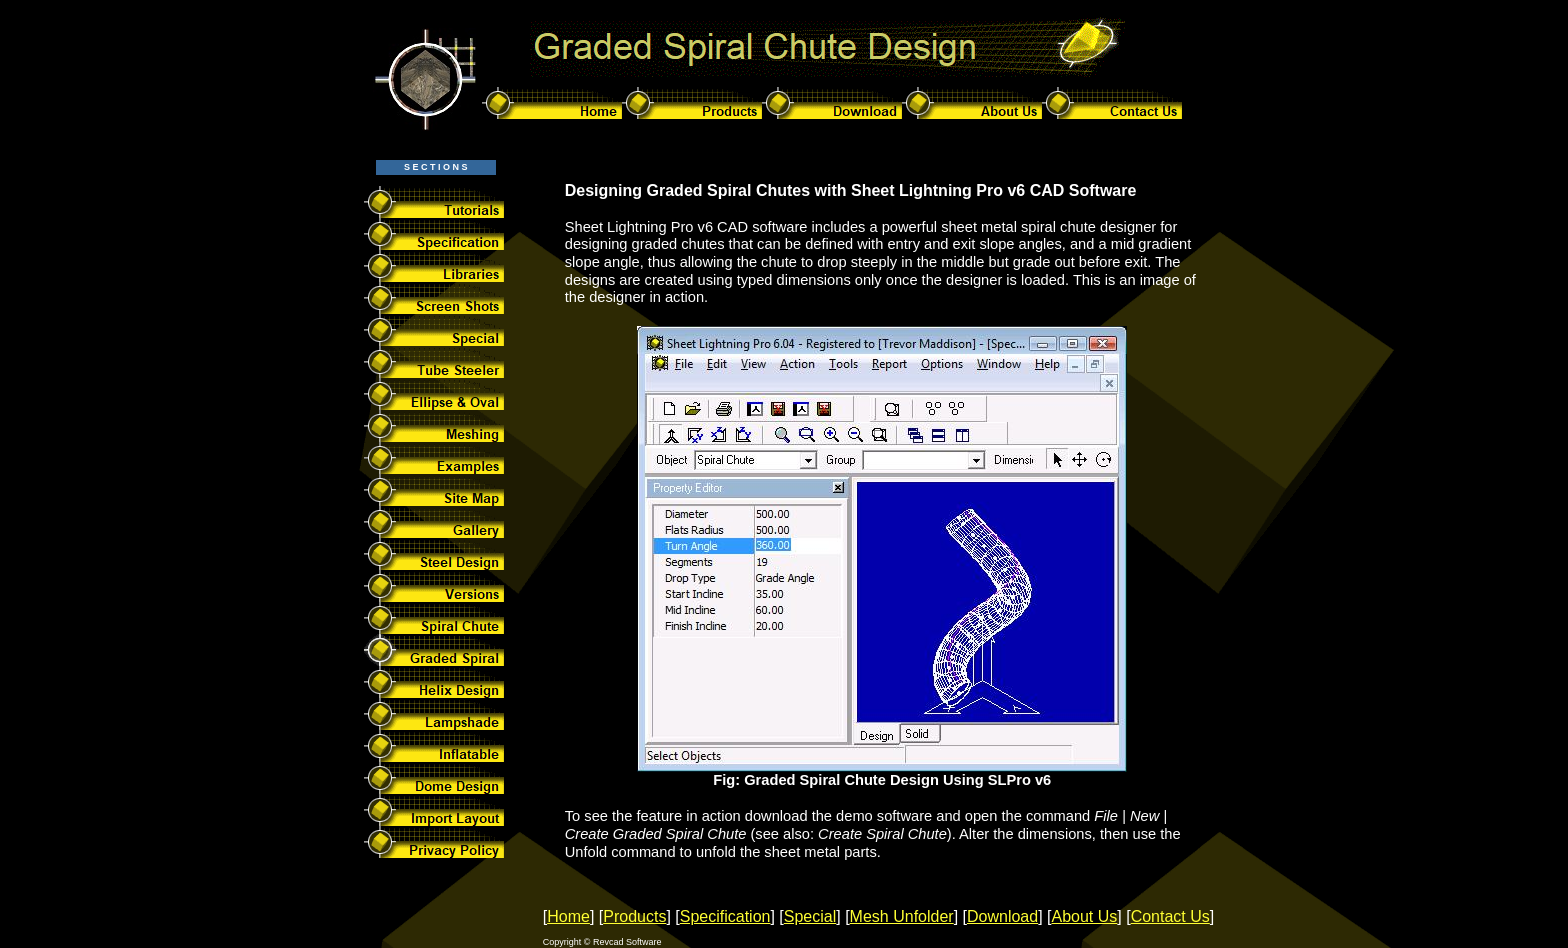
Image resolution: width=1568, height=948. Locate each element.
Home (568, 916)
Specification (725, 916)
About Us (1085, 916)
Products (634, 916)
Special (810, 916)
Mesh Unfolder (902, 916)
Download (1002, 916)
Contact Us (1170, 916)
